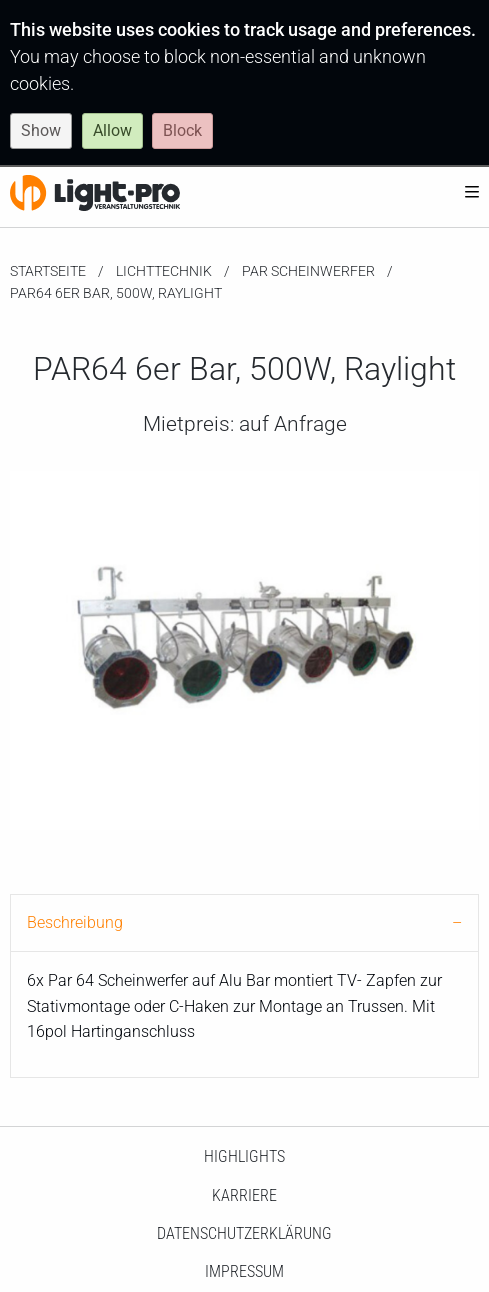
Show (41, 130)
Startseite (48, 271)
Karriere (244, 1195)
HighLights (244, 1156)
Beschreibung (75, 922)
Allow (112, 130)
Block (182, 130)
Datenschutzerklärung (244, 1233)
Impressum (244, 1271)
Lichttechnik (164, 271)
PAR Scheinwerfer (308, 271)
